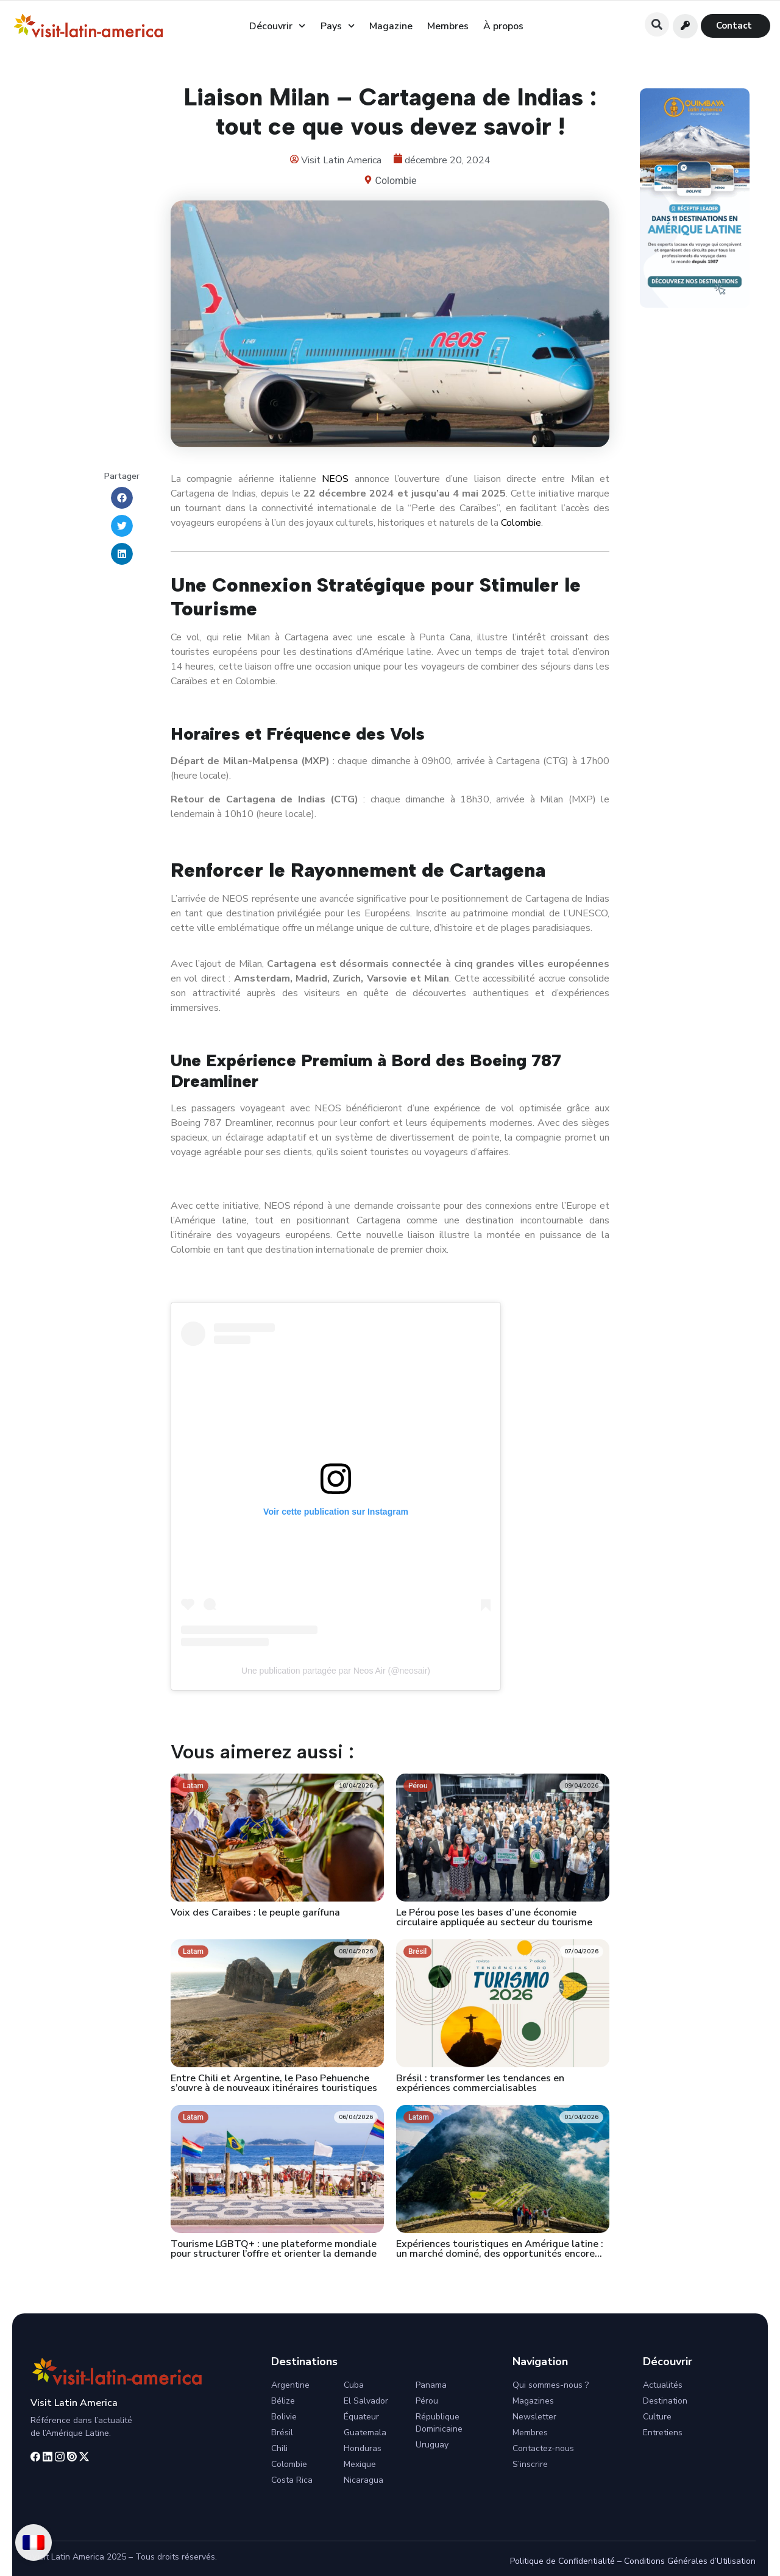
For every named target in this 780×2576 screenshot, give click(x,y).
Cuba (354, 2385)
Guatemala (365, 2432)
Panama (431, 2385)
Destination (665, 2401)
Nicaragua (363, 2480)
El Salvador (366, 2401)
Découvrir (277, 25)
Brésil (282, 2432)
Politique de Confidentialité (562, 2561)
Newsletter (534, 2416)
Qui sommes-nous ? (550, 2385)
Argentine (290, 2385)
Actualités (662, 2385)
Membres (448, 26)
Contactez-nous (543, 2448)
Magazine (391, 26)
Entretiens (662, 2432)
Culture (657, 2416)
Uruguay (432, 2444)
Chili (279, 2448)
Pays (338, 25)
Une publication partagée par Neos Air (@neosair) (335, 1670)
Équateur (361, 2416)
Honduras (362, 2448)
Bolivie (284, 2416)
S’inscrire (530, 2464)
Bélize (283, 2401)
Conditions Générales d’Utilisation (690, 2561)
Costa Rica (292, 2480)
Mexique (360, 2464)
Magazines (533, 2401)
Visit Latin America (74, 2403)
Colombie (396, 180)
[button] (657, 24)
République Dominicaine (439, 2423)
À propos (503, 26)
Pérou (427, 2401)
